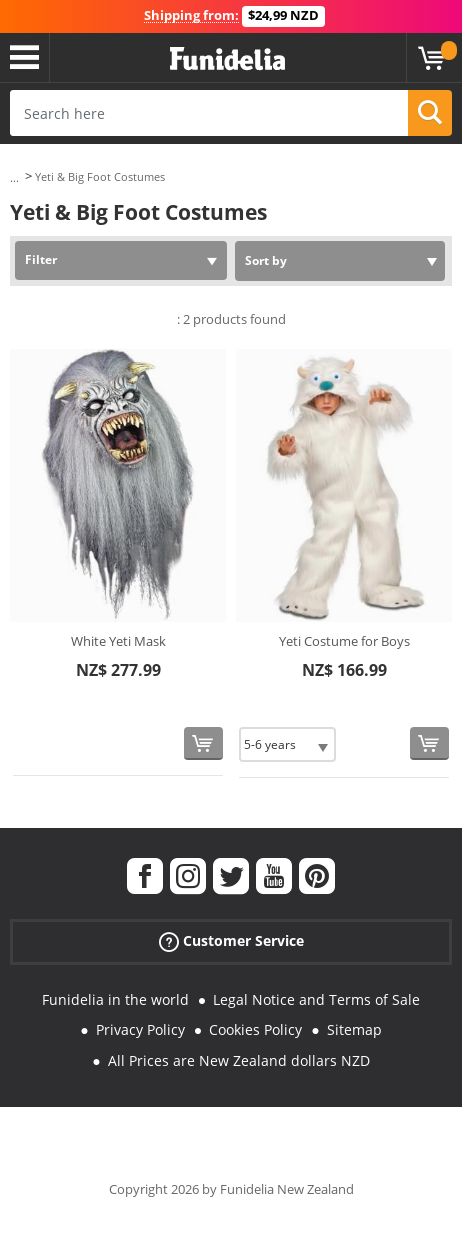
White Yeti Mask (118, 641)
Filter (41, 259)
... (14, 177)
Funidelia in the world (115, 999)
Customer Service (231, 940)
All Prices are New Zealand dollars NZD (239, 1060)
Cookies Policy (255, 1029)
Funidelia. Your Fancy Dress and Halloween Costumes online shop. (227, 59)
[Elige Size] (287, 744)
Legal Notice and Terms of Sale (316, 999)
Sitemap (354, 1029)
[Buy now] (203, 743)
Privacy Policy (140, 1029)
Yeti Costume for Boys (344, 641)
